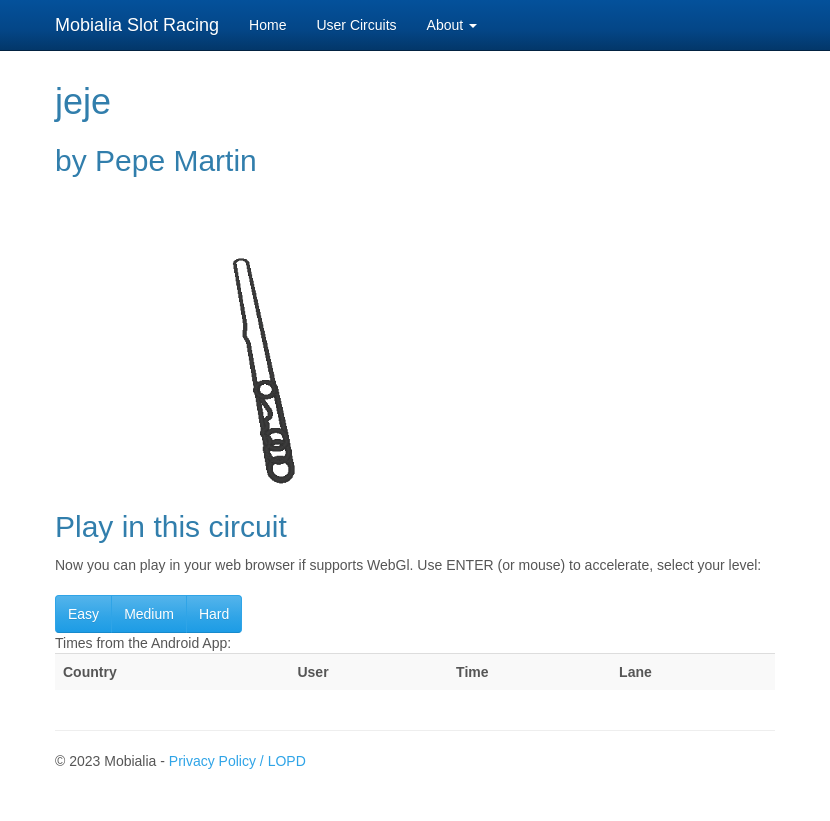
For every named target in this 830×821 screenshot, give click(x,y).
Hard (214, 614)
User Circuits (356, 25)
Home (267, 25)
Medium (149, 614)
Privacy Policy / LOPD (237, 761)
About (452, 25)
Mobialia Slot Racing (137, 25)
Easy (83, 614)
